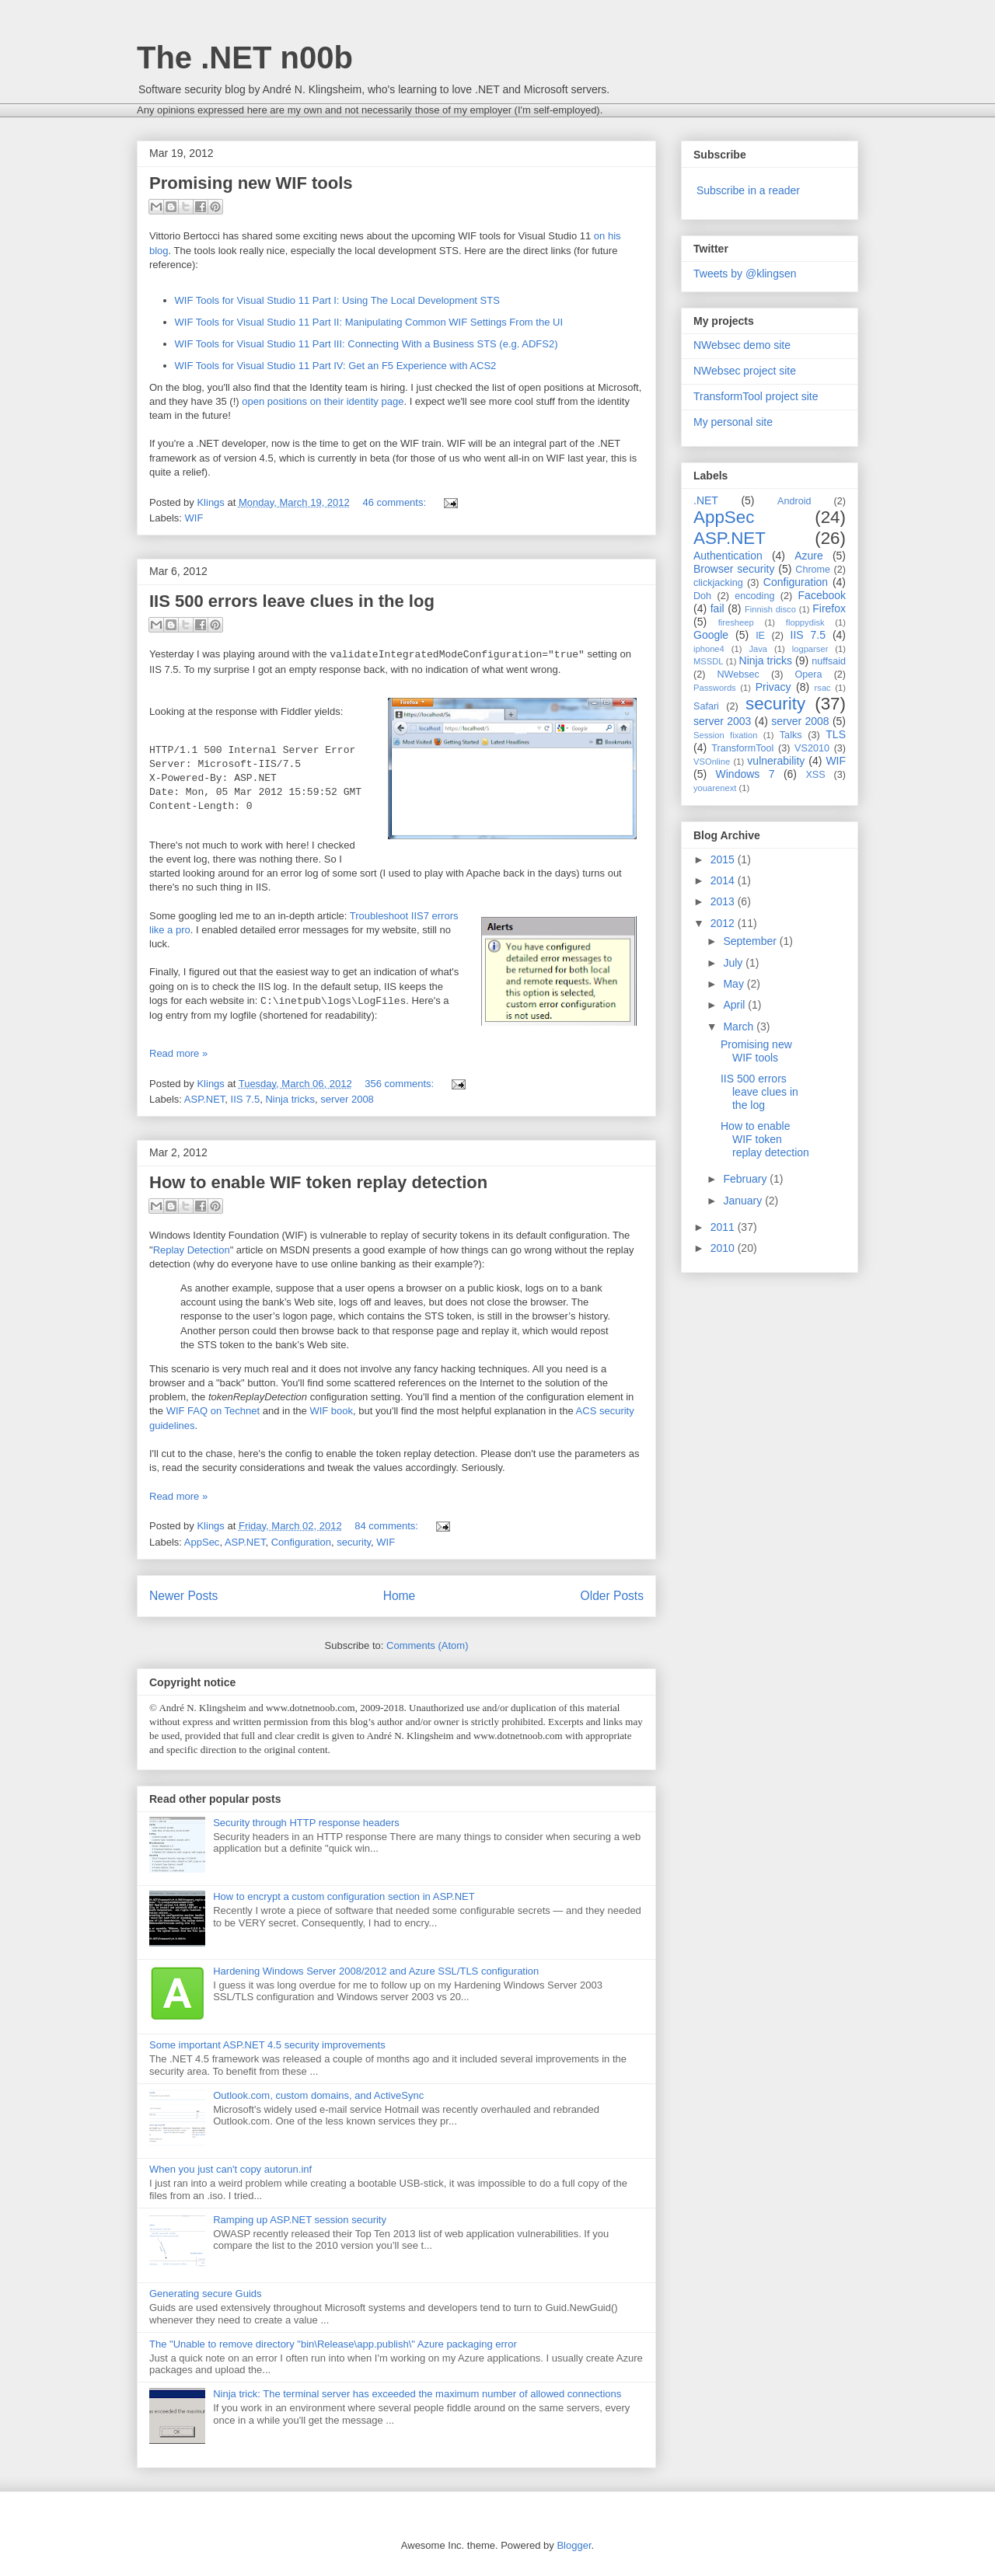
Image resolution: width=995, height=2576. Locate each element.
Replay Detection (191, 1250)
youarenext (714, 788)
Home (399, 1595)
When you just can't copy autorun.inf (230, 2169)
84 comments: (387, 1526)
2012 (724, 923)
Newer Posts (183, 1595)
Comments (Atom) (427, 1645)
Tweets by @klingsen (745, 273)
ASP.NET (204, 1099)
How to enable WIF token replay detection (318, 1182)
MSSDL (708, 661)
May (734, 984)
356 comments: (401, 1083)
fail (717, 608)
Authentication (728, 555)
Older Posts (612, 1595)
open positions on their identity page (322, 401)
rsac (823, 687)
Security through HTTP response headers (306, 1822)
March (739, 1026)
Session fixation (725, 735)
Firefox (829, 608)
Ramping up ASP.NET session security (299, 2220)
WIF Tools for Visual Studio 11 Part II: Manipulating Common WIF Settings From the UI (369, 322)
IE (760, 635)
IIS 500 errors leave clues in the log (292, 601)
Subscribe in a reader (748, 190)
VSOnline (711, 761)
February (746, 1179)
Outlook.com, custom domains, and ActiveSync (318, 2095)
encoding (754, 596)
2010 (724, 1248)
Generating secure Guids (205, 2293)
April (735, 1005)
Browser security (733, 569)
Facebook (822, 595)
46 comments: (395, 502)
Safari (706, 706)
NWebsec (738, 674)
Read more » (178, 1053)
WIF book (331, 1411)
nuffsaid (829, 661)
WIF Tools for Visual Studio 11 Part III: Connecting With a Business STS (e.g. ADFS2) (366, 344)
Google (710, 635)
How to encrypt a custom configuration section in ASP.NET (343, 1896)
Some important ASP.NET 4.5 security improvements (267, 2045)
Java (758, 649)
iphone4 (708, 649)
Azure (808, 555)
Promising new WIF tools (251, 183)
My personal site (733, 422)
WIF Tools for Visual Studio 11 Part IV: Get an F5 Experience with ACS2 (336, 365)
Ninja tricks (290, 1099)
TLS (836, 734)
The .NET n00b (245, 57)
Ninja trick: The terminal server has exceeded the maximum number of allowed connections (417, 2394)
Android (794, 501)
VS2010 (811, 748)
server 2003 (722, 721)
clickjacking (718, 582)
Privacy (773, 687)
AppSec (202, 1542)
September (751, 941)
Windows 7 (745, 774)
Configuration (301, 1542)
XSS (815, 774)
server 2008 (347, 1099)
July (734, 963)
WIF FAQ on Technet (213, 1411)
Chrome (812, 569)
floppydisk (805, 622)
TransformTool (742, 748)
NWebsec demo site (742, 345)
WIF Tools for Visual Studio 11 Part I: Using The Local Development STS (337, 300)
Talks (791, 735)
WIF (194, 518)
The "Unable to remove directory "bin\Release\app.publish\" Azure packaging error (333, 2344)
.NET (705, 500)
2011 (724, 1227)
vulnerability (776, 761)
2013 (724, 901)
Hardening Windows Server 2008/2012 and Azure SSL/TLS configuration (376, 1971)
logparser (810, 649)
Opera (808, 674)
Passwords (714, 687)
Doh (702, 596)
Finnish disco (770, 609)
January (744, 1200)
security (354, 1542)
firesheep (736, 622)
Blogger (574, 2545)
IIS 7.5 (245, 1099)
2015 (724, 859)
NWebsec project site (744, 370)
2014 (724, 880)
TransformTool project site (756, 396)
